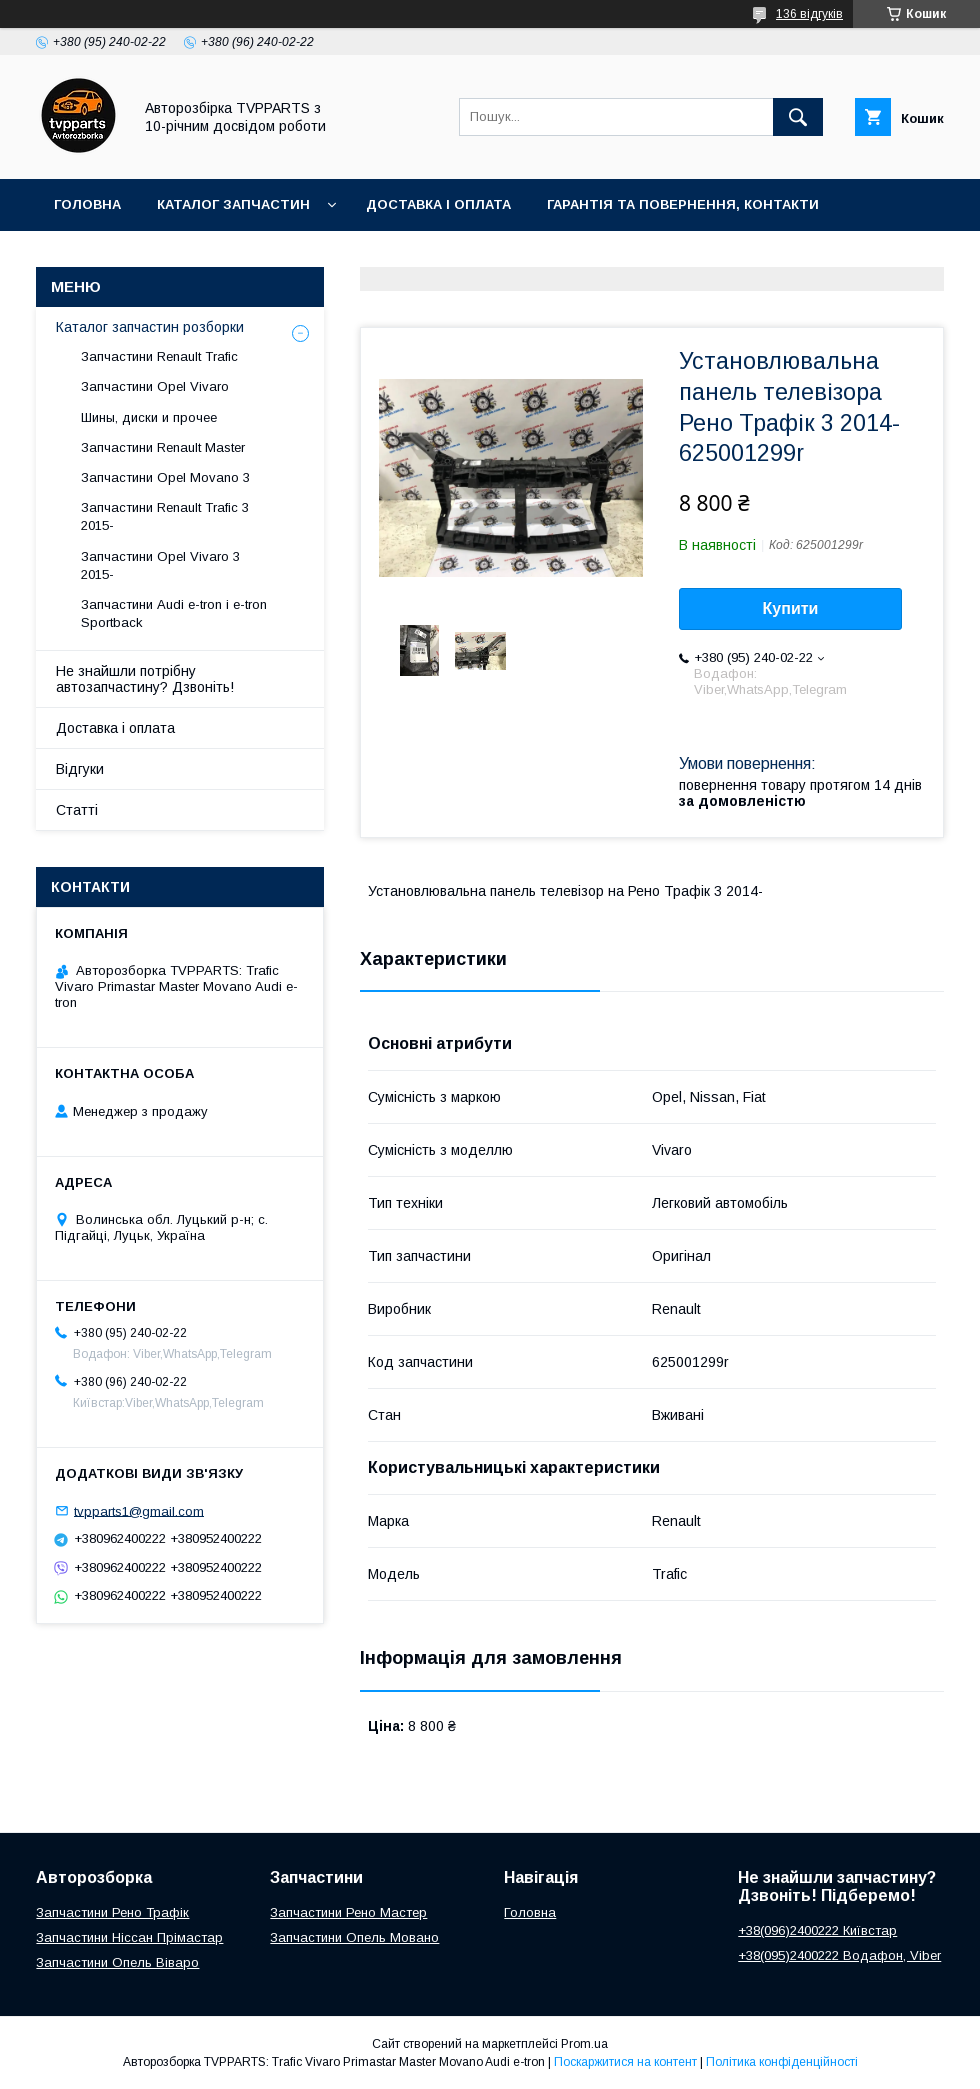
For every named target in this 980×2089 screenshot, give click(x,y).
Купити (791, 608)
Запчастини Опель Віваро (117, 1962)
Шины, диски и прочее (149, 417)
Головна (87, 204)
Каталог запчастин (233, 204)
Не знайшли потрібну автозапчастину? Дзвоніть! (145, 679)
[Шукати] (798, 117)
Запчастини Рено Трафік (112, 1912)
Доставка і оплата (438, 204)
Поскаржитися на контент (625, 2062)
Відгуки (80, 769)
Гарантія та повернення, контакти (683, 204)
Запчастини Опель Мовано (354, 1937)
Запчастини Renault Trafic (159, 356)
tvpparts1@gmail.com (139, 1510)
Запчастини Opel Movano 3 (165, 477)
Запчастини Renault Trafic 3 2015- (165, 516)
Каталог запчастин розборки (150, 327)
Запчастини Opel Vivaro (155, 386)
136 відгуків (809, 14)
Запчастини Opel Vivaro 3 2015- (160, 565)
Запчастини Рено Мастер (348, 1912)
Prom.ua (584, 2044)
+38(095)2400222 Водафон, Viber (839, 1955)
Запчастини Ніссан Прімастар (129, 1937)
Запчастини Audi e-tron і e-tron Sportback (174, 613)
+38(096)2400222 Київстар (817, 1930)
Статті (77, 810)
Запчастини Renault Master (163, 447)
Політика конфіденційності (782, 2062)
